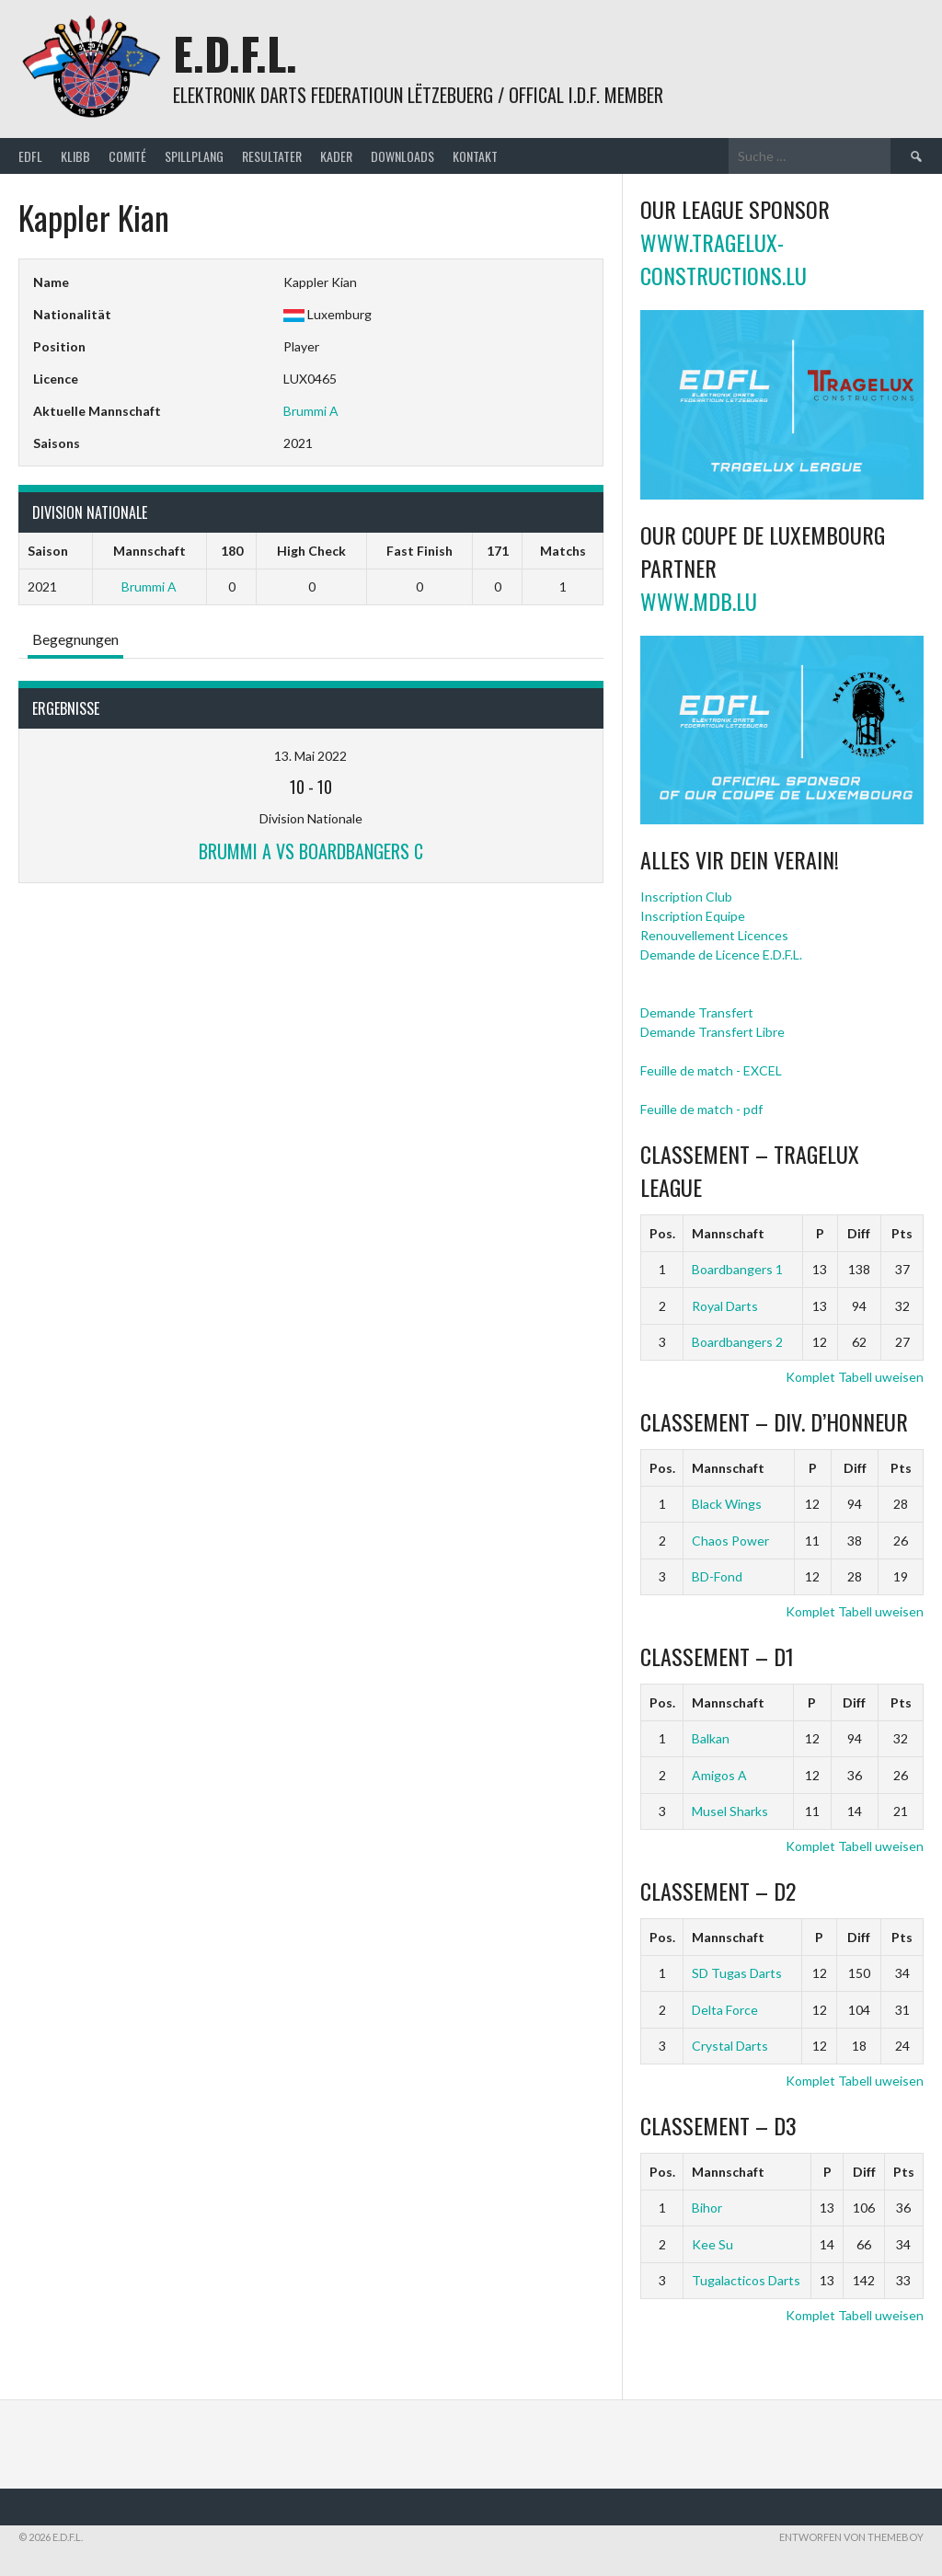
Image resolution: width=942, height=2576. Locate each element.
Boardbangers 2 (737, 1342)
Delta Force (725, 2010)
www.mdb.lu (698, 600)
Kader (336, 156)
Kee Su (712, 2244)
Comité (127, 156)
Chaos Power (730, 1540)
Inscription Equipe (692, 916)
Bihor (707, 2207)
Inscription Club (686, 896)
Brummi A (311, 411)
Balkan (710, 1738)
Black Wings (727, 1504)
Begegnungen (75, 639)
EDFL (30, 156)
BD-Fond (717, 1576)
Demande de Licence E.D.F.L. (721, 954)
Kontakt (475, 156)
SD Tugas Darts (737, 1973)
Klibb (75, 156)
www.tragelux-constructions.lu (723, 258)
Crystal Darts (730, 2045)
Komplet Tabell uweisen (855, 1377)
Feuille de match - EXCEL (711, 1070)
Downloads (402, 156)
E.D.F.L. (235, 53)
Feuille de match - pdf (701, 1109)
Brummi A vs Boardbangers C (311, 851)
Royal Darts (725, 1306)
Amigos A (719, 1775)
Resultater (272, 156)
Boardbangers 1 (737, 1269)
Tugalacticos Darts (746, 2280)
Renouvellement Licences (714, 935)
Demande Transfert (696, 1012)
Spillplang (194, 156)
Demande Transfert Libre (712, 1032)
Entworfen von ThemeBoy (851, 2537)
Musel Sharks (730, 1811)
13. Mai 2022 (310, 756)
